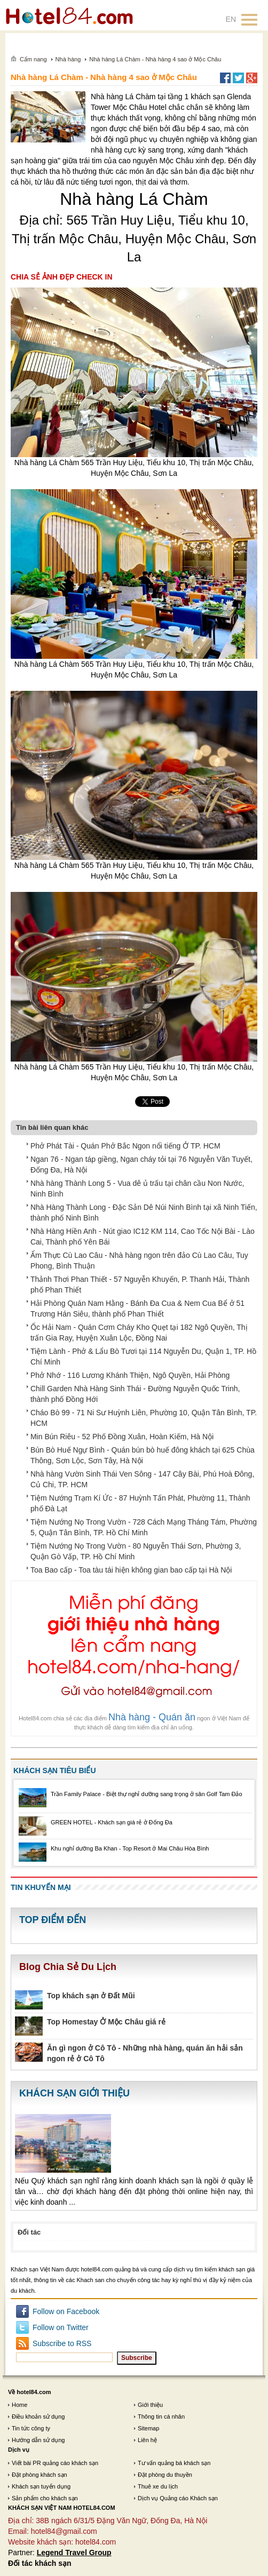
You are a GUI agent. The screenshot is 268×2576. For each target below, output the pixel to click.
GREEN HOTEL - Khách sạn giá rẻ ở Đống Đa (111, 1822)
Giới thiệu (150, 2405)
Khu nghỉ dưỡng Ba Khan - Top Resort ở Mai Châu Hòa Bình (130, 1848)
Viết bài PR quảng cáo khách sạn (55, 2463)
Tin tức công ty (31, 2428)
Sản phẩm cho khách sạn (45, 2498)
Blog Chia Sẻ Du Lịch (67, 1966)
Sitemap (148, 2428)
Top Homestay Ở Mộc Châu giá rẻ (106, 2021)
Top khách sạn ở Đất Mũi (91, 1995)
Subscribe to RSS (62, 2343)
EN (231, 19)
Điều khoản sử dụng (38, 2416)
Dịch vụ (18, 2449)
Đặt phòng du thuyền (165, 2474)
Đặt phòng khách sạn (39, 2474)
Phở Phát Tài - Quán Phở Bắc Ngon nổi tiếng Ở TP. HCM (125, 1146)
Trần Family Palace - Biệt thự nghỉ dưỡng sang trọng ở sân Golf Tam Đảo (146, 1794)
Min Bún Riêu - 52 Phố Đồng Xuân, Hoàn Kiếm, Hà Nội (122, 1436)
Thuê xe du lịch (158, 2486)
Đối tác (29, 2232)
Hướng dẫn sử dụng (38, 2440)
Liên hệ (147, 2440)
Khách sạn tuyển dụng (41, 2486)
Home (19, 2405)
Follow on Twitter (61, 2327)
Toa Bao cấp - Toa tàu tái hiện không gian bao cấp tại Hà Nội (131, 1570)
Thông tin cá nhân (161, 2416)
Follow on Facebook (66, 2311)
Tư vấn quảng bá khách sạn (174, 2463)
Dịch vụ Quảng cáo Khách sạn (178, 2498)
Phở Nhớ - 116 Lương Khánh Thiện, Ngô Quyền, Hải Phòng (130, 1375)
